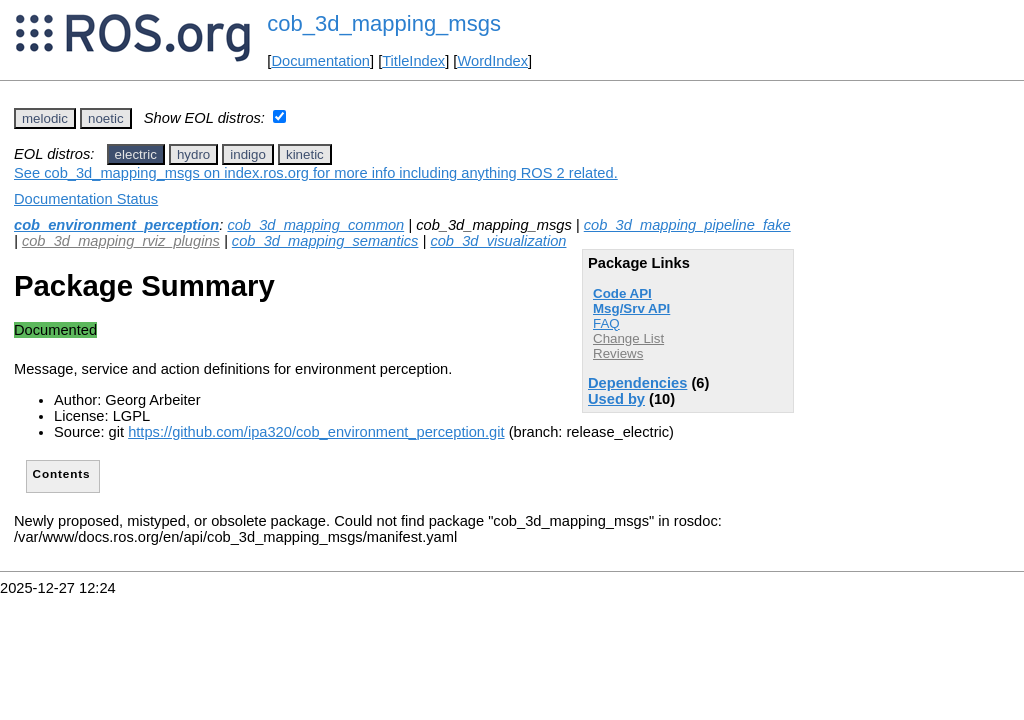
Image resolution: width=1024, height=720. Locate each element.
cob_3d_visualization (498, 241)
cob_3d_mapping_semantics (325, 241)
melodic (45, 118)
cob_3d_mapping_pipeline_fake (687, 225)
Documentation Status (86, 199)
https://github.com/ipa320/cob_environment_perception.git (316, 432)
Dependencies (637, 383)
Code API (622, 293)
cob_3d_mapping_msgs (384, 23)
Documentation (320, 61)
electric (136, 154)
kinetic (305, 154)
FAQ (606, 323)
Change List (628, 338)
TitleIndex (413, 61)
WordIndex (492, 61)
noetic (106, 118)
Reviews (618, 353)
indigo (248, 154)
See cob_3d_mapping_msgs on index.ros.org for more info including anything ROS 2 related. (316, 173)
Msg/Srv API (631, 308)
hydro (193, 154)
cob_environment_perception (116, 225)
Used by (616, 399)
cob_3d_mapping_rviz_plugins (121, 241)
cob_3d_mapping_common (315, 225)
